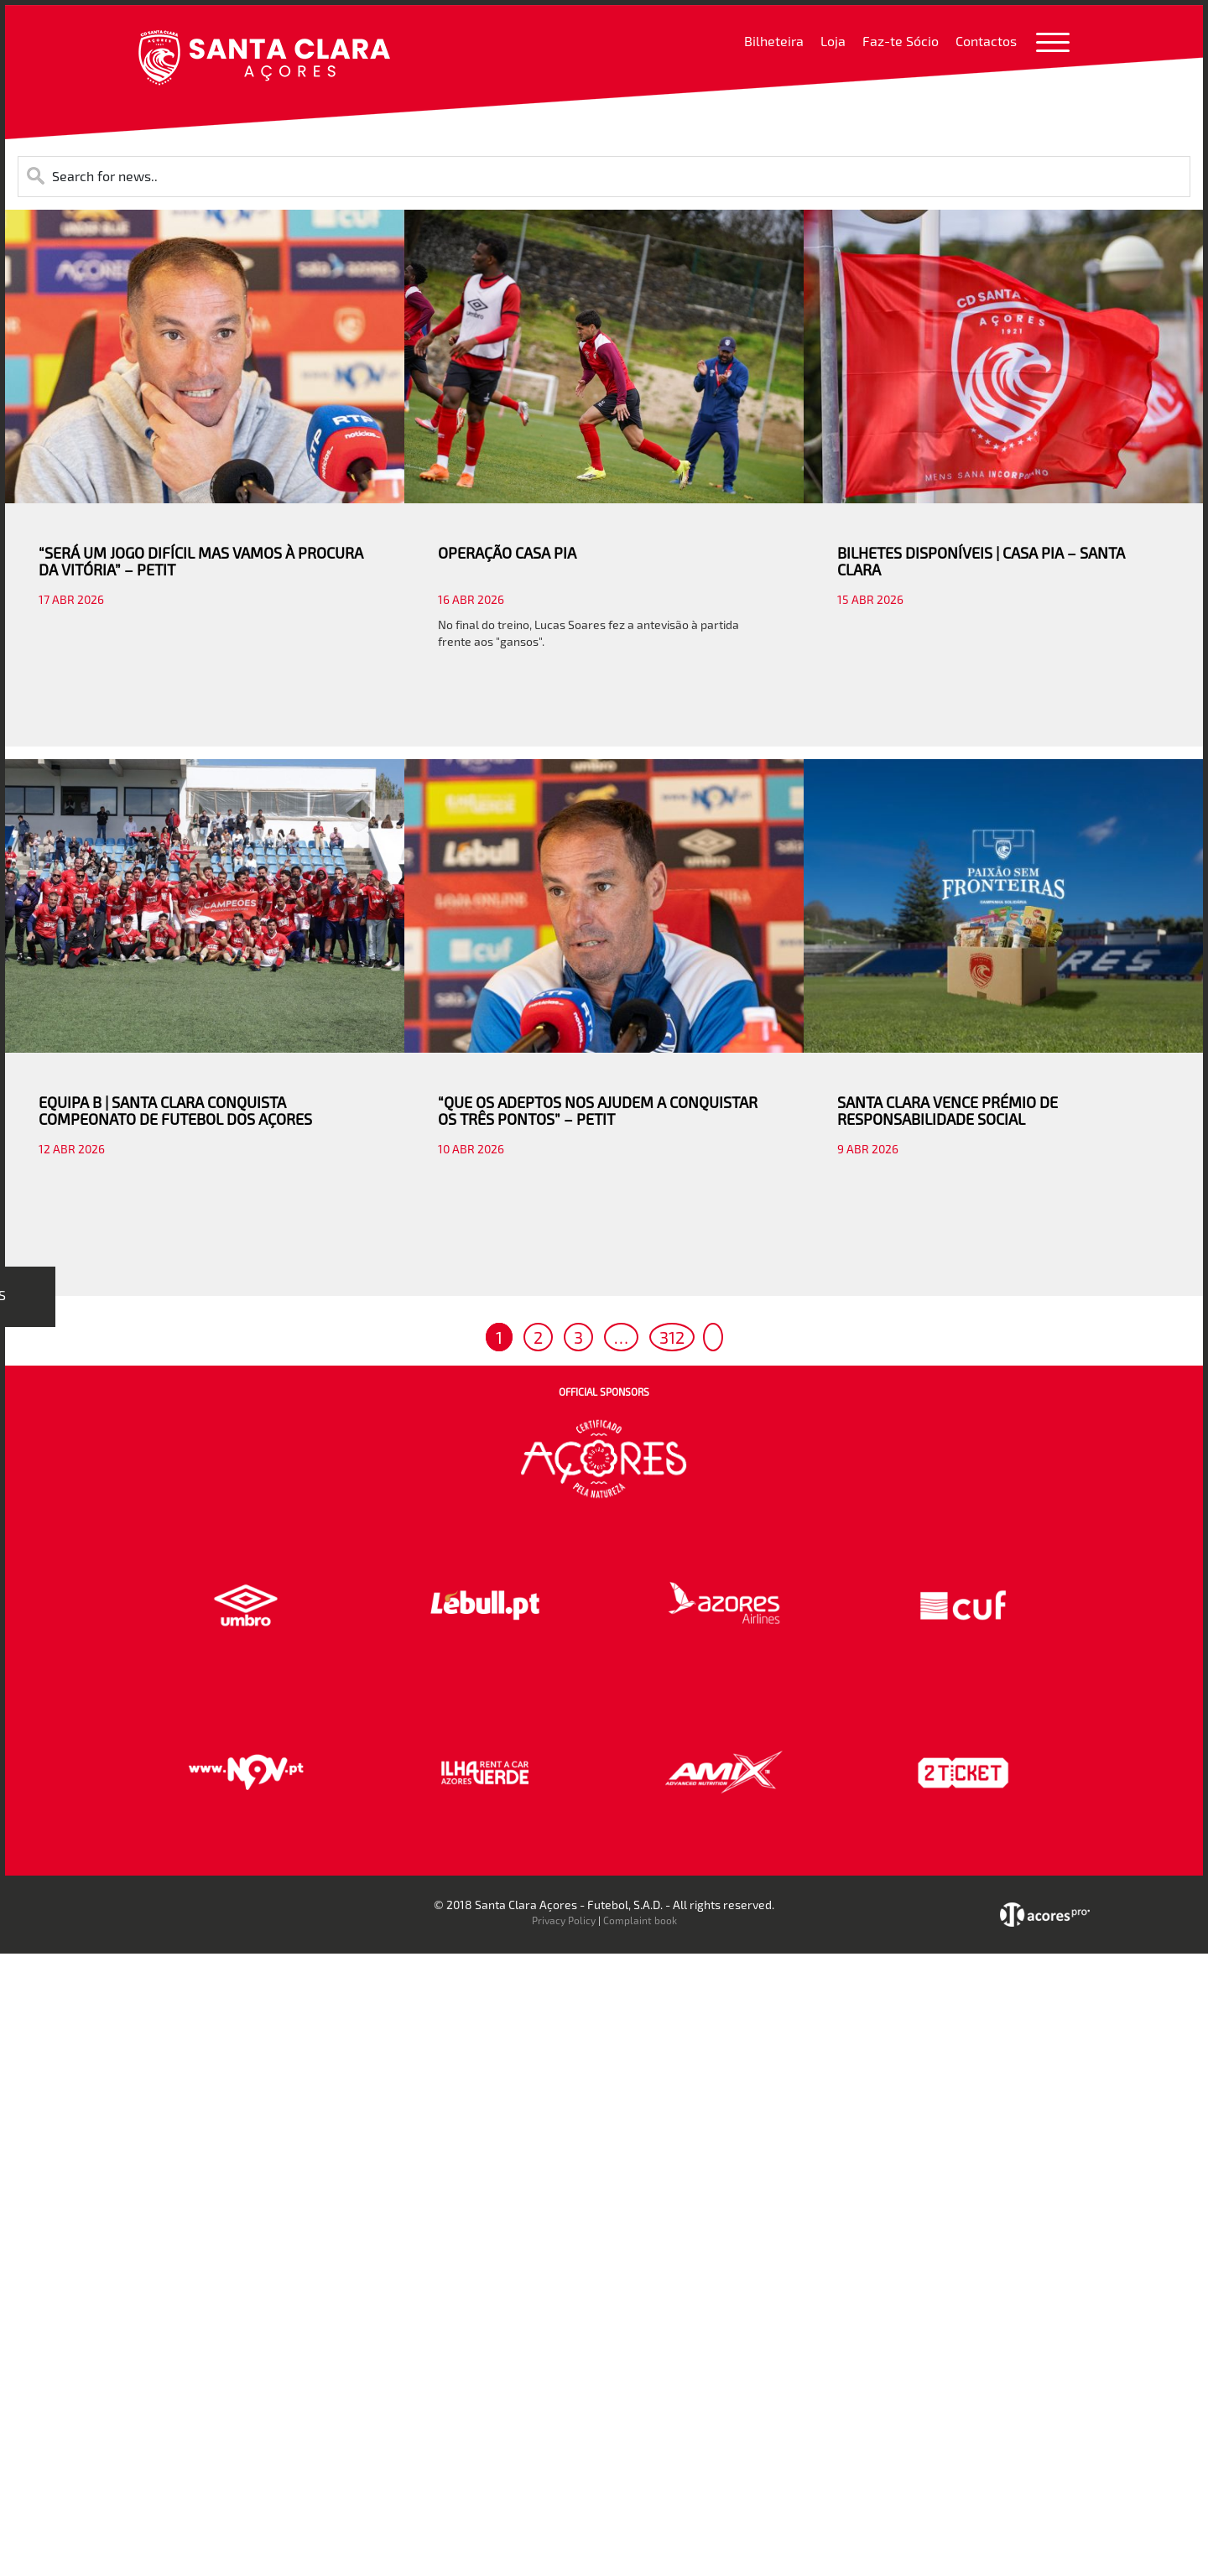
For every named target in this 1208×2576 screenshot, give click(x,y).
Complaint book (640, 1920)
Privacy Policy (564, 1920)
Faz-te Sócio (900, 41)
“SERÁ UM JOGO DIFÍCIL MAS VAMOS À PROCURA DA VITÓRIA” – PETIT (201, 561)
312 (672, 1337)
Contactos (986, 41)
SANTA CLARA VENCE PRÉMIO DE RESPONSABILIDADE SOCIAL (947, 1110)
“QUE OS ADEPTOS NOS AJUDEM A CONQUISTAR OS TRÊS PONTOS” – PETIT (598, 1110)
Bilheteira (774, 41)
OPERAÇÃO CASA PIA (507, 553)
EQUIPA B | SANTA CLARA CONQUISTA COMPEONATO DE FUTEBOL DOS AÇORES (175, 1110)
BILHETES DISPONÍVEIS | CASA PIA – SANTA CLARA (981, 561)
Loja (833, 41)
